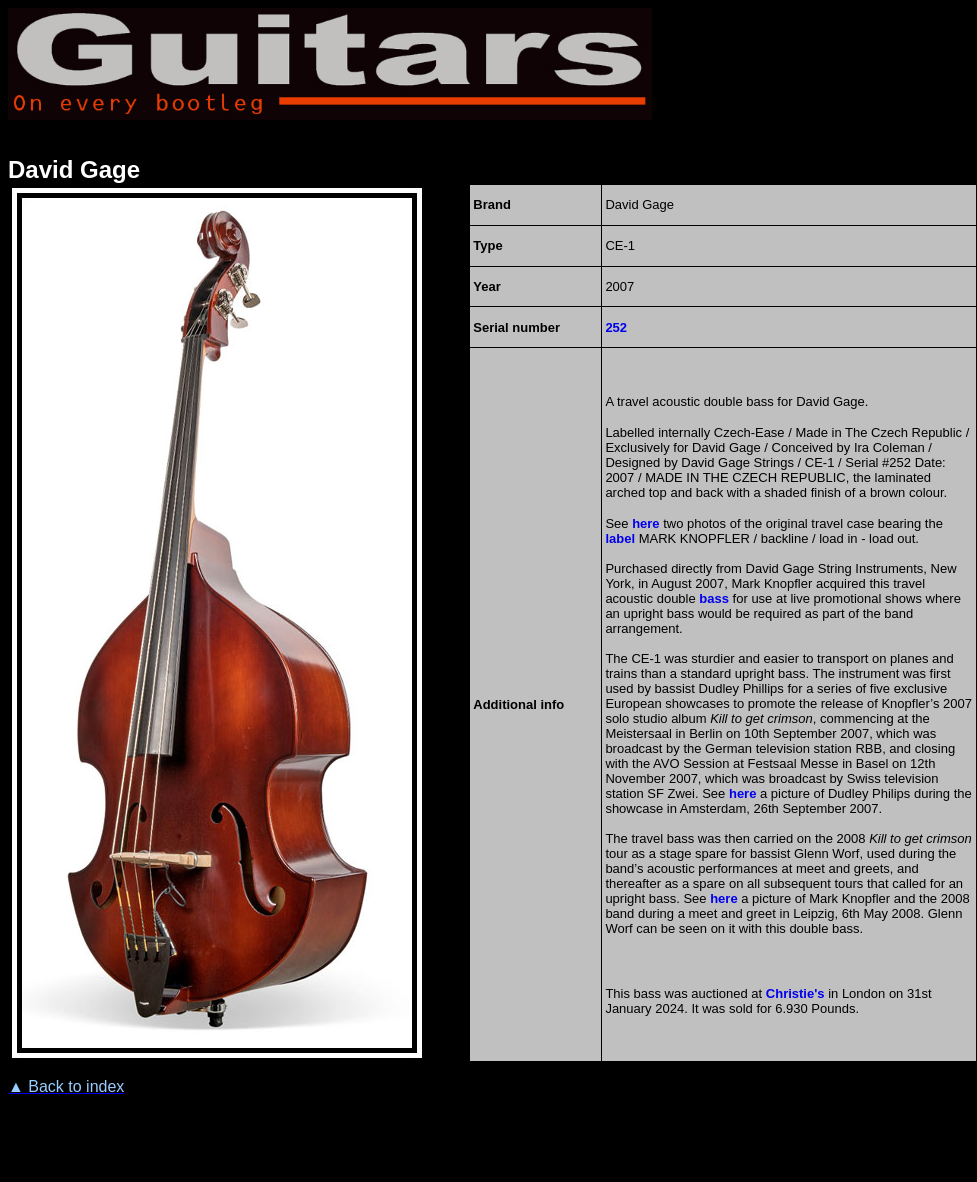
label (620, 538)
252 (616, 327)
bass (714, 598)
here (645, 523)
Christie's (795, 993)
